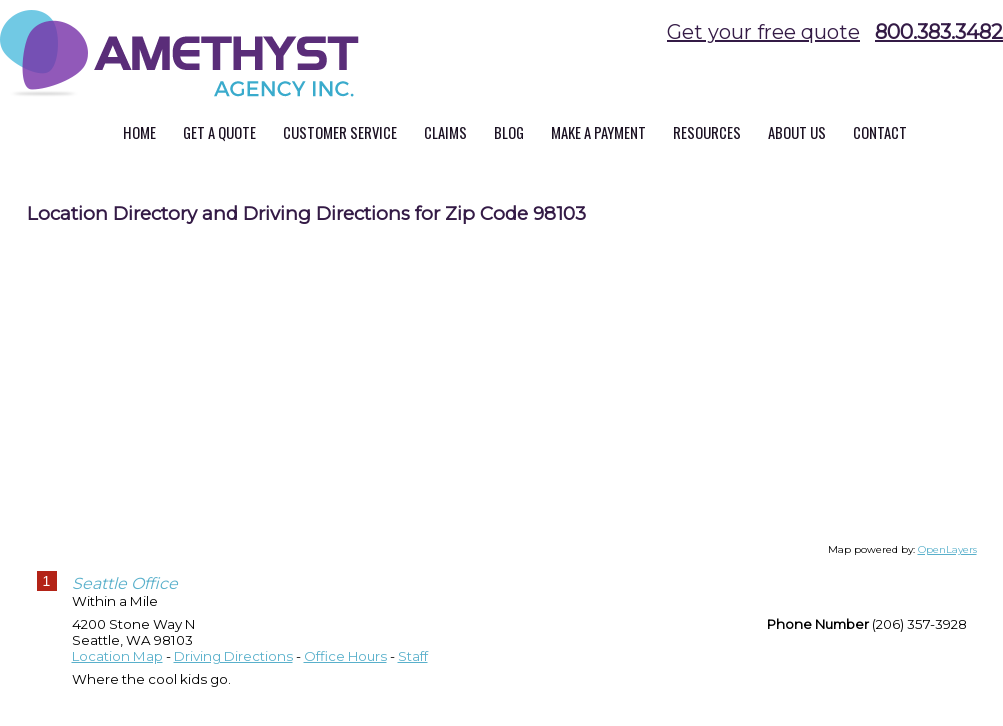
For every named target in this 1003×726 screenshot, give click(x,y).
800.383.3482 (939, 32)
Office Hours (345, 656)
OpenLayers (947, 549)
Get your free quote (763, 32)
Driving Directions (233, 656)
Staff (413, 656)
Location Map (117, 656)
